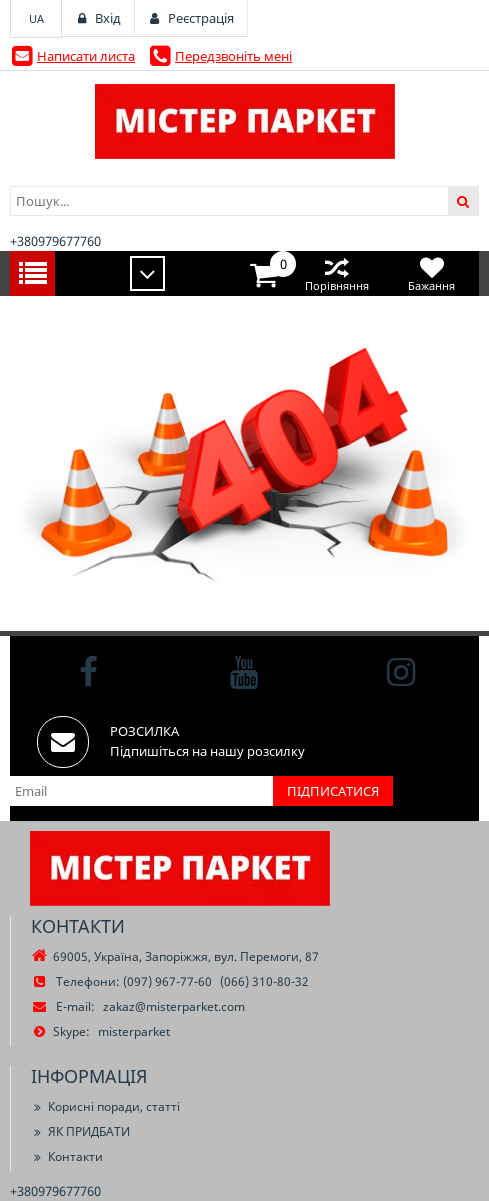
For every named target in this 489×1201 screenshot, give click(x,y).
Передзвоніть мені (233, 56)
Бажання (431, 273)
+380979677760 (55, 241)
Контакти (67, 1156)
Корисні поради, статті (105, 1106)
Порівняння (336, 273)
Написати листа (86, 56)
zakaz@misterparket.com (174, 1006)
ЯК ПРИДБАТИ (80, 1131)
